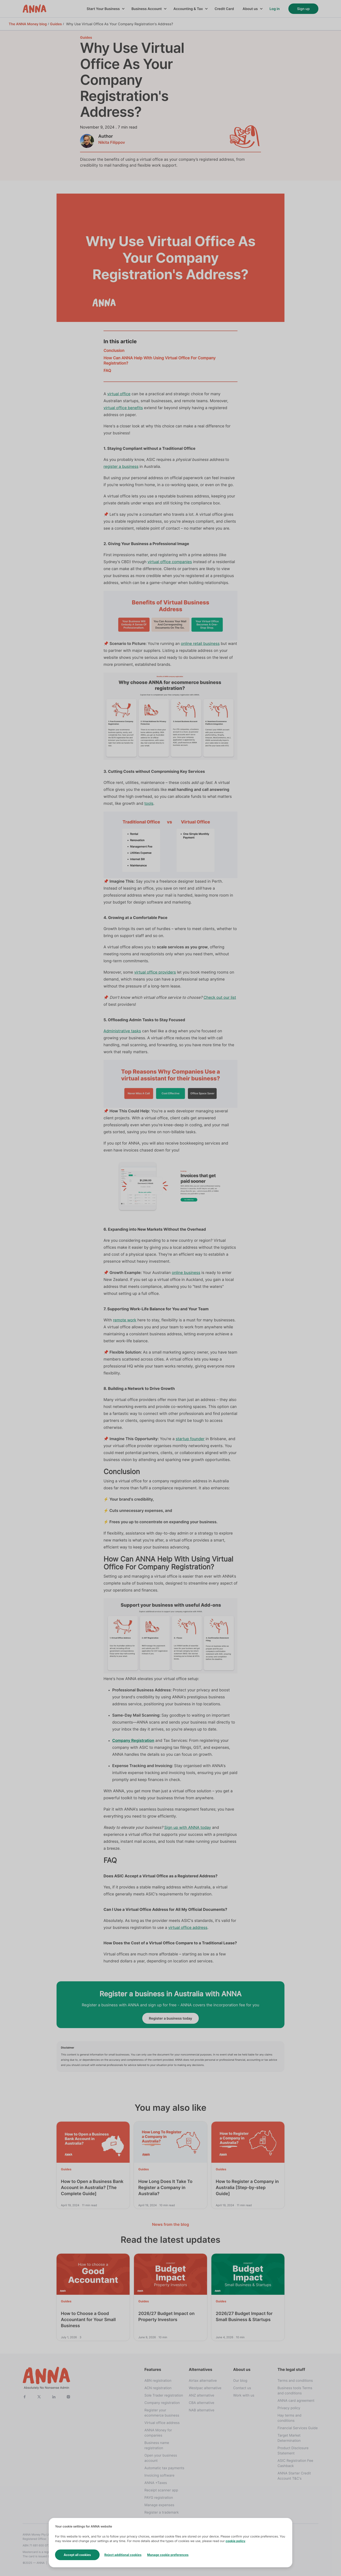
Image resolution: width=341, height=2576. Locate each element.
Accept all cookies (77, 2555)
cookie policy (235, 2541)
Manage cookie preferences (167, 2555)
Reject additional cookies (123, 2555)
